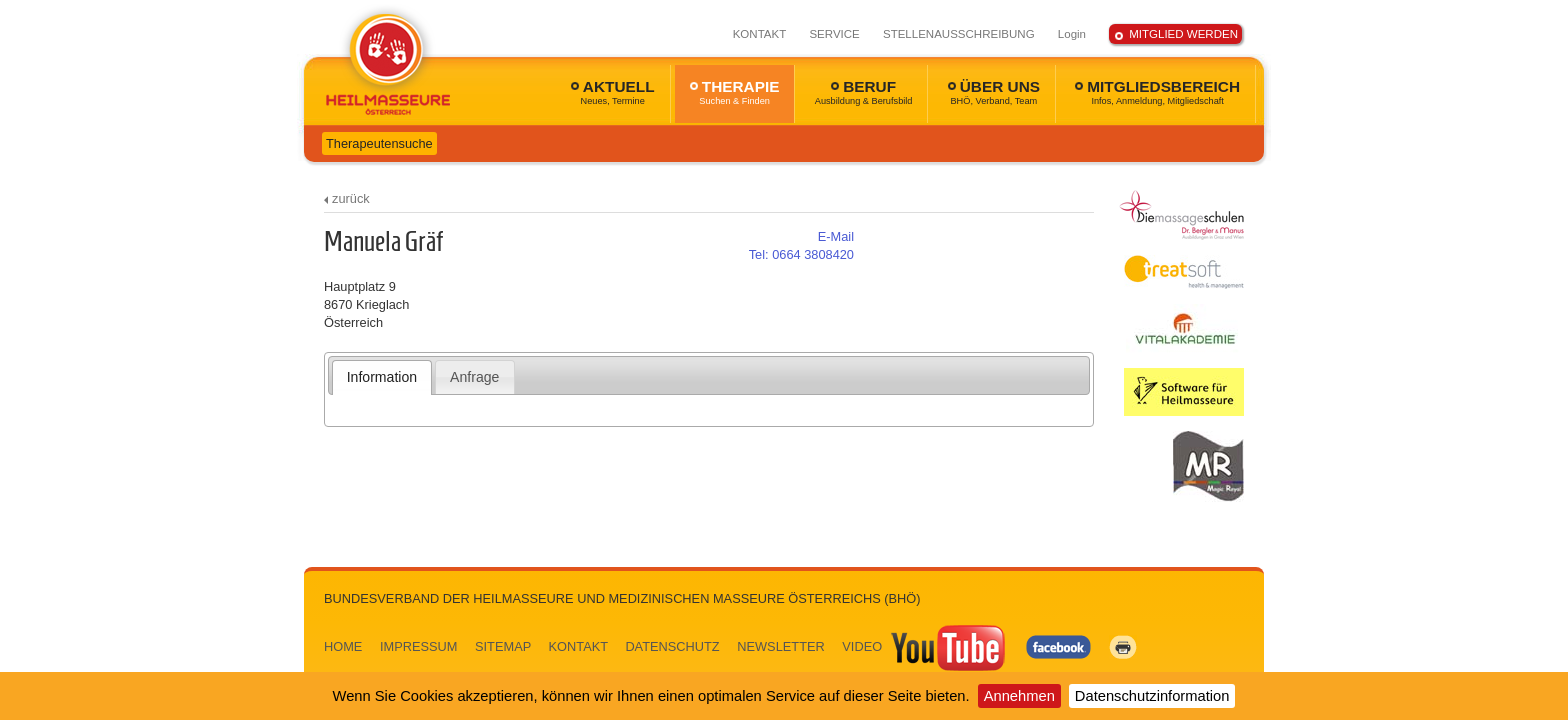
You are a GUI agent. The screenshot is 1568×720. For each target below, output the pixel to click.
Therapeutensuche (379, 143)
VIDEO (925, 646)
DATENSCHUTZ (672, 646)
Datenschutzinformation (1152, 696)
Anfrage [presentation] (474, 377)
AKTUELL (613, 92)
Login (1072, 34)
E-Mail (836, 236)
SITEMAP (503, 646)
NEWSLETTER (780, 646)
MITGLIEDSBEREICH (1157, 92)
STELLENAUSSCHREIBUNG (959, 34)
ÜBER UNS (994, 92)
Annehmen (1019, 696)
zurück (351, 198)
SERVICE (834, 34)
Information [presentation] (382, 377)
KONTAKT (760, 34)
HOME (343, 646)
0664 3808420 (801, 254)
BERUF (864, 92)
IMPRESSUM (419, 646)
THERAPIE (735, 92)
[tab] (382, 377)
